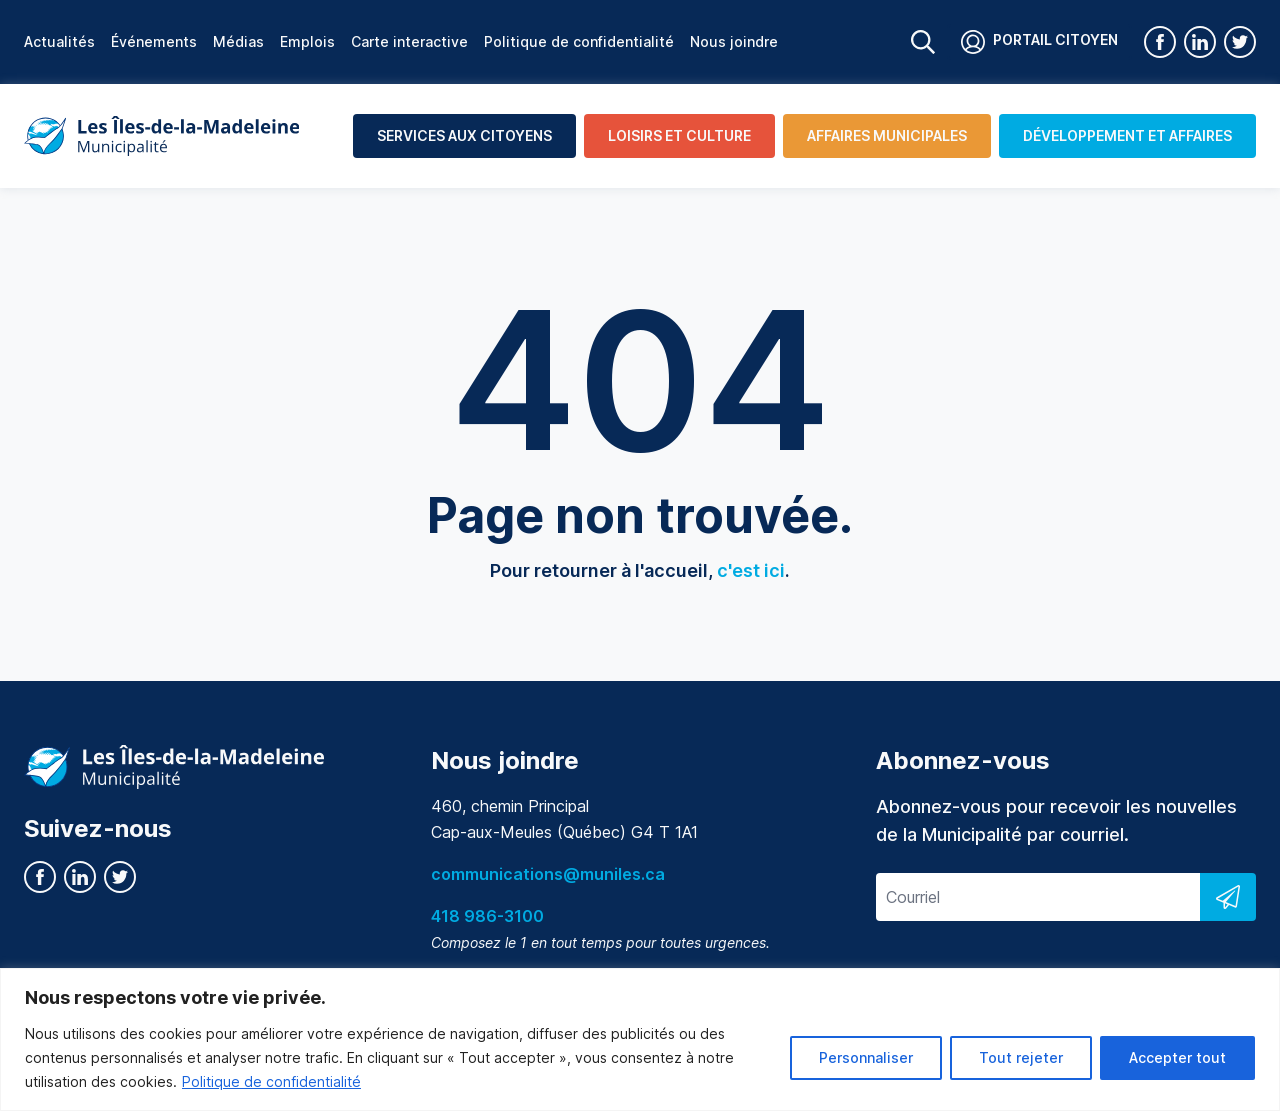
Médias (238, 41)
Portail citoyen (1039, 42)
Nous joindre (734, 41)
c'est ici (751, 570)
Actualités (59, 41)
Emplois (307, 41)
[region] (640, 1039)
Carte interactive (409, 41)
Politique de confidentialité (271, 1081)
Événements (154, 41)
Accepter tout (1177, 1057)
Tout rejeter (1021, 1057)
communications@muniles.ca (548, 874)
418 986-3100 (487, 916)
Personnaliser (866, 1057)
